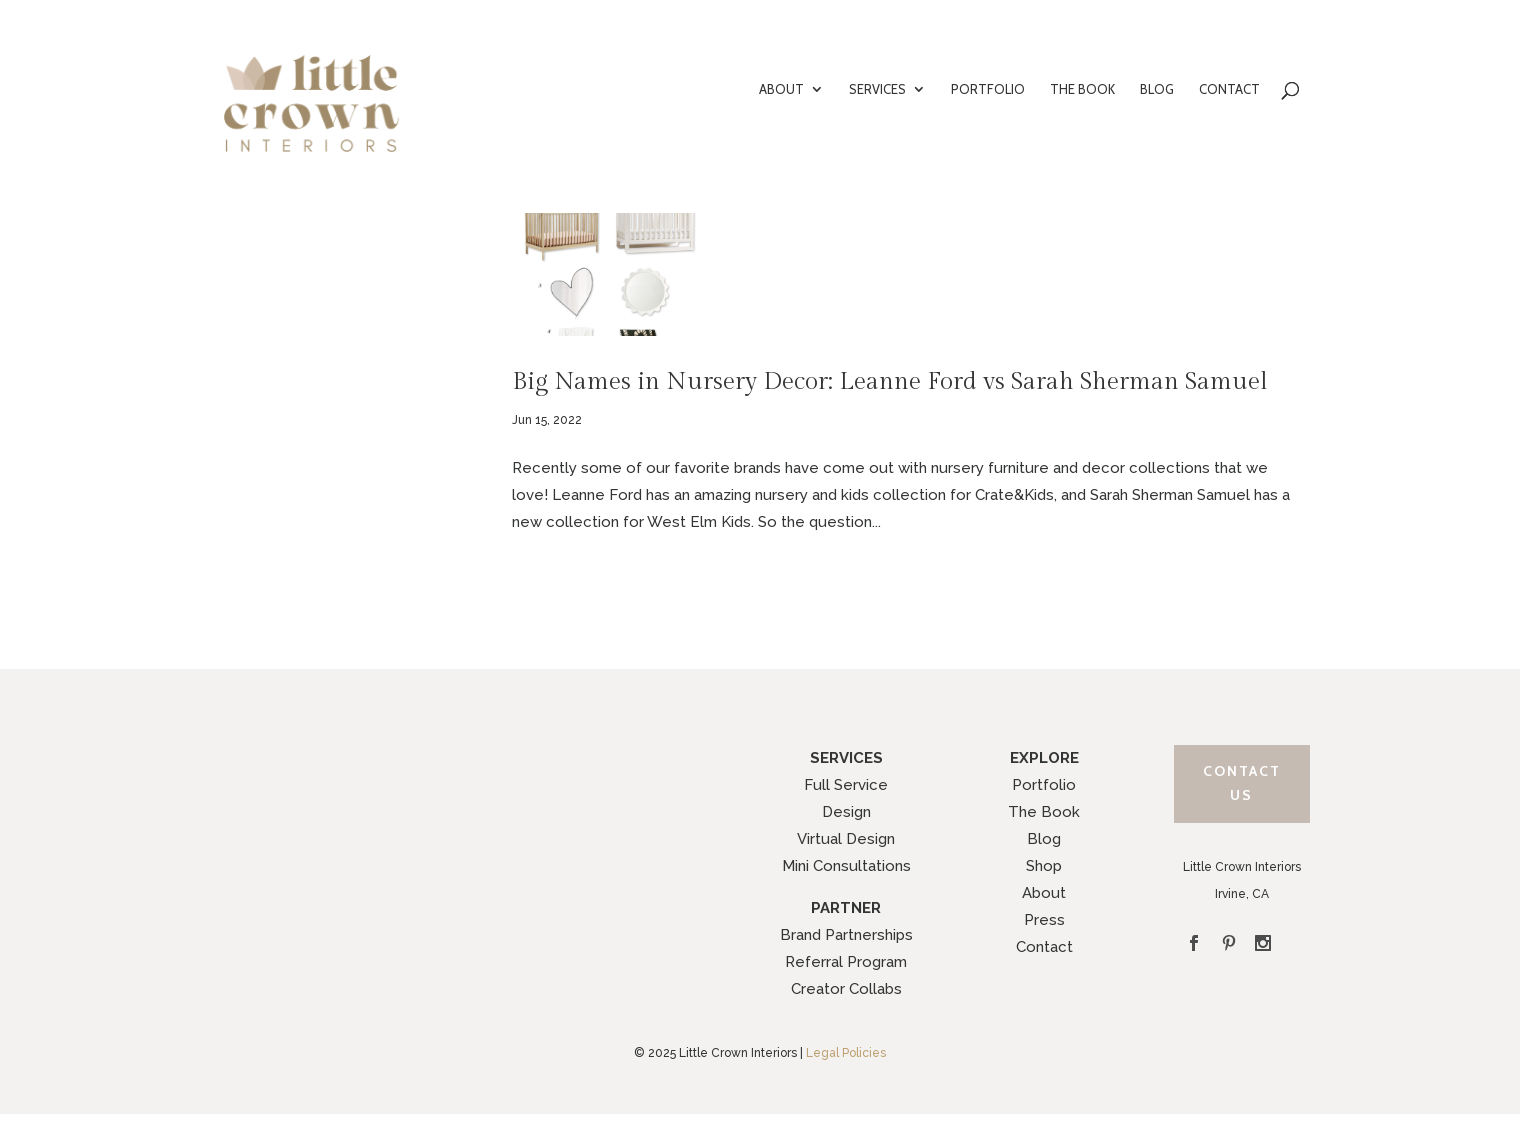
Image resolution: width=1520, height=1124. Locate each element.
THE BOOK (1082, 89)
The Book (1044, 812)
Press (1044, 920)
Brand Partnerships (846, 935)
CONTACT (1229, 89)
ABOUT (781, 89)
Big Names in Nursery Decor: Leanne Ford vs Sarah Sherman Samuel (890, 381)
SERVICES (877, 89)
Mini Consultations (846, 866)
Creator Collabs (846, 989)
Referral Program (846, 962)
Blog (1044, 839)
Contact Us (1242, 783)
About (1044, 893)
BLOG (1157, 89)
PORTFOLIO (988, 89)
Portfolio (1044, 785)
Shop (1044, 866)
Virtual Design (846, 839)
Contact (1044, 947)
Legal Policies (846, 1053)
